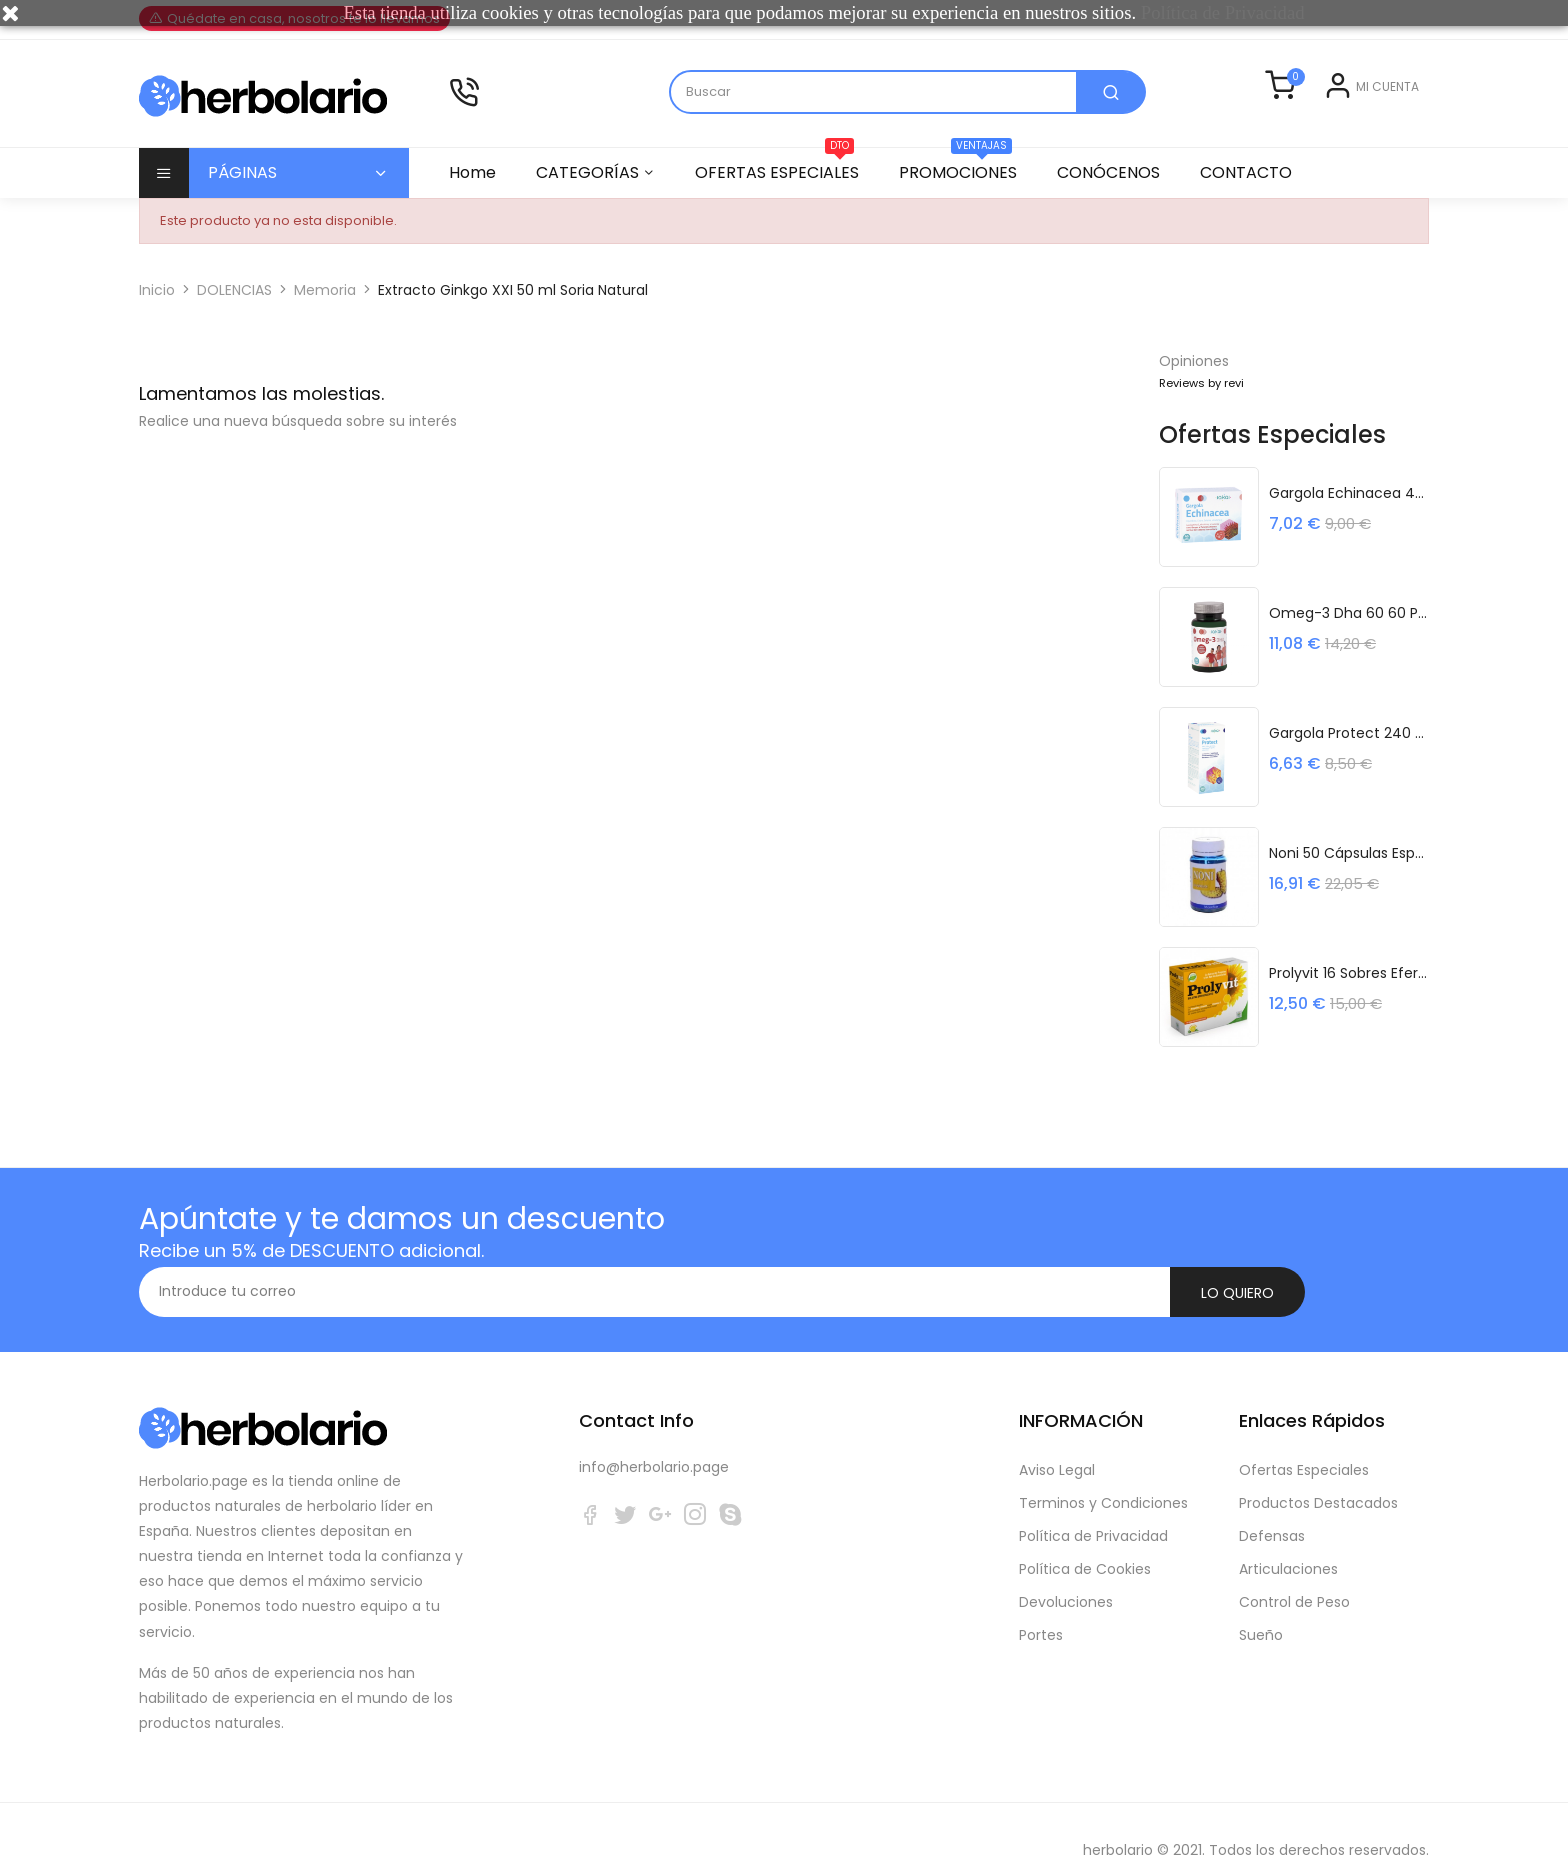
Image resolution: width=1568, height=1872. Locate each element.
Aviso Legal (1057, 1445)
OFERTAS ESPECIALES (783, 191)
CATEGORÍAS (590, 197)
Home (472, 197)
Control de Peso (1294, 1577)
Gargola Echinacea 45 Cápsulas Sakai (1349, 517)
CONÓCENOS (1120, 197)
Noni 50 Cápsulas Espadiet (1349, 877)
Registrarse (1380, 131)
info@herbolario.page (654, 1442)
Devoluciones (1066, 1577)
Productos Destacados (1318, 1478)
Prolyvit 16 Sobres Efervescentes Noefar (1349, 997)
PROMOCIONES (967, 191)
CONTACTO (1261, 197)
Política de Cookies (1085, 1544)
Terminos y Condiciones (1103, 1478)
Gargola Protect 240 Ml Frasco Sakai (1349, 757)
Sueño (1261, 1610)
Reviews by (1201, 408)
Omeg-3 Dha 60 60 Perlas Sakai (1349, 637)
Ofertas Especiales (1304, 1445)
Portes (1041, 1610)
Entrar (1308, 131)
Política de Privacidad (1093, 1511)
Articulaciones (1288, 1544)
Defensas (1272, 1511)
